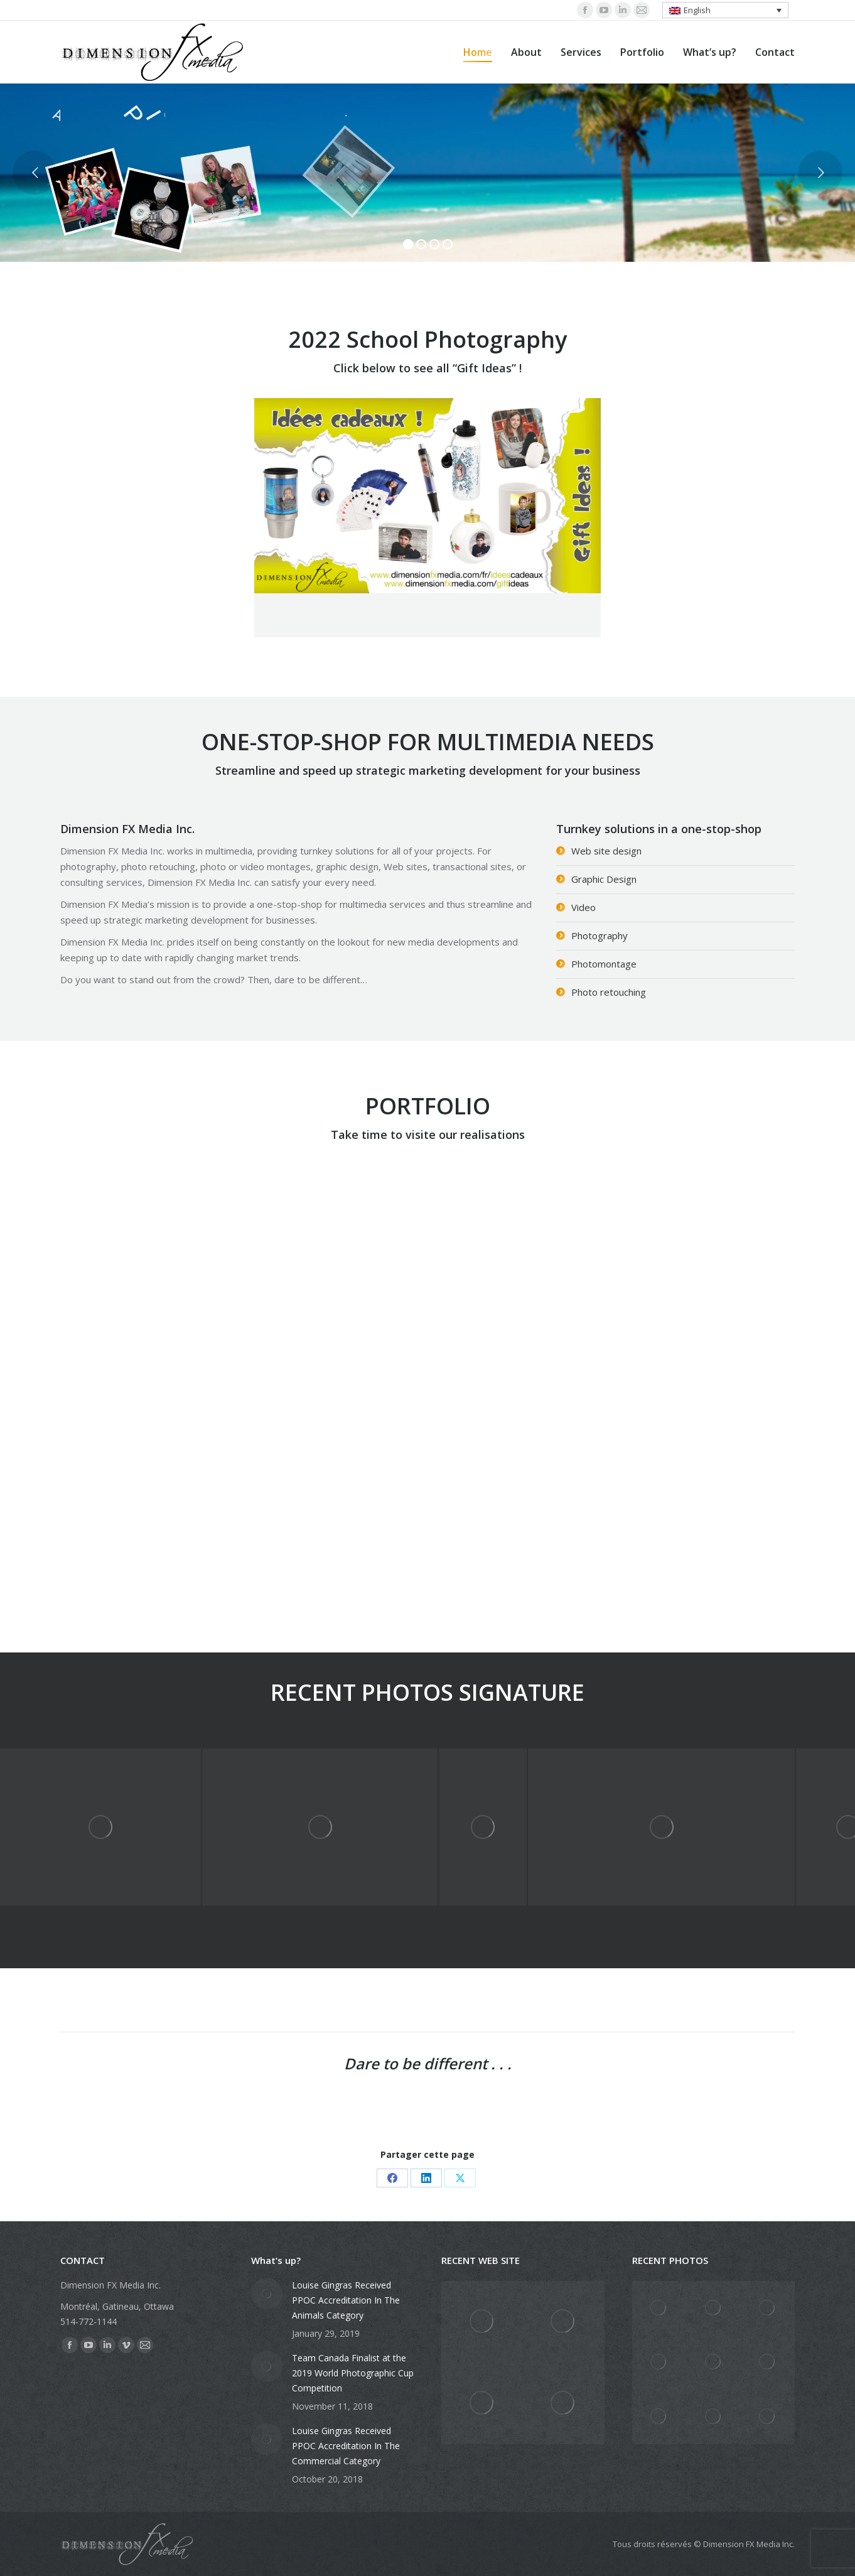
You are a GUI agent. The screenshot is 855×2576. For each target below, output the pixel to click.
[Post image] (266, 2293)
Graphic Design (604, 879)
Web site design (606, 850)
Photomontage (604, 963)
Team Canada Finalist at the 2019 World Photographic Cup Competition (353, 2373)
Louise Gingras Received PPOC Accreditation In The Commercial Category (346, 2446)
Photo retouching (608, 992)
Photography (599, 935)
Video (583, 907)
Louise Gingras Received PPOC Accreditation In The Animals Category (346, 2300)
